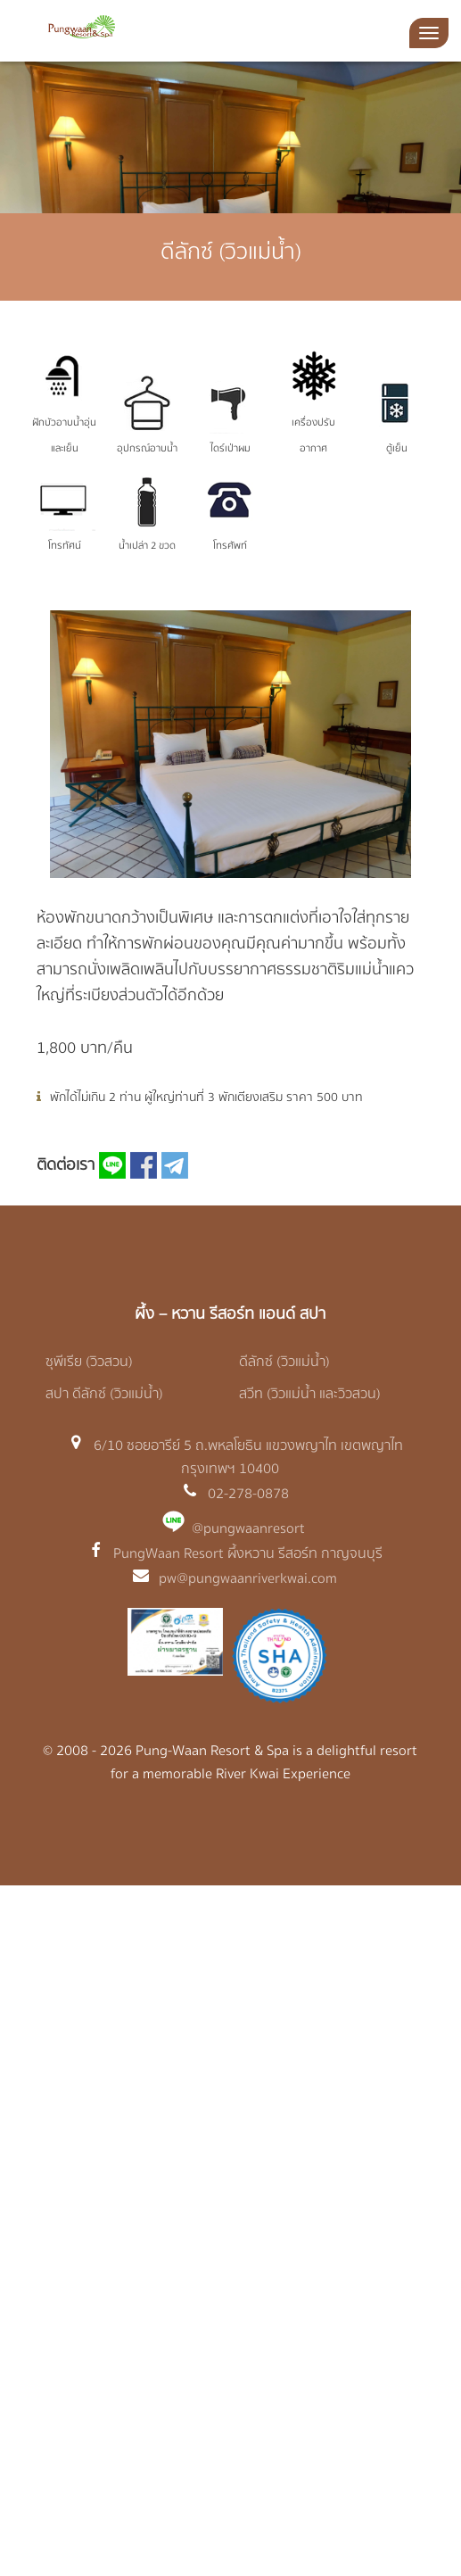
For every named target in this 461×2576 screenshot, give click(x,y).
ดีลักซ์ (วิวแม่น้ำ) (284, 1361)
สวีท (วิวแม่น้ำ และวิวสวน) (310, 1393)
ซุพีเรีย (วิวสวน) (89, 1361)
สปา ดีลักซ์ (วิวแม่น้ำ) (104, 1393)
